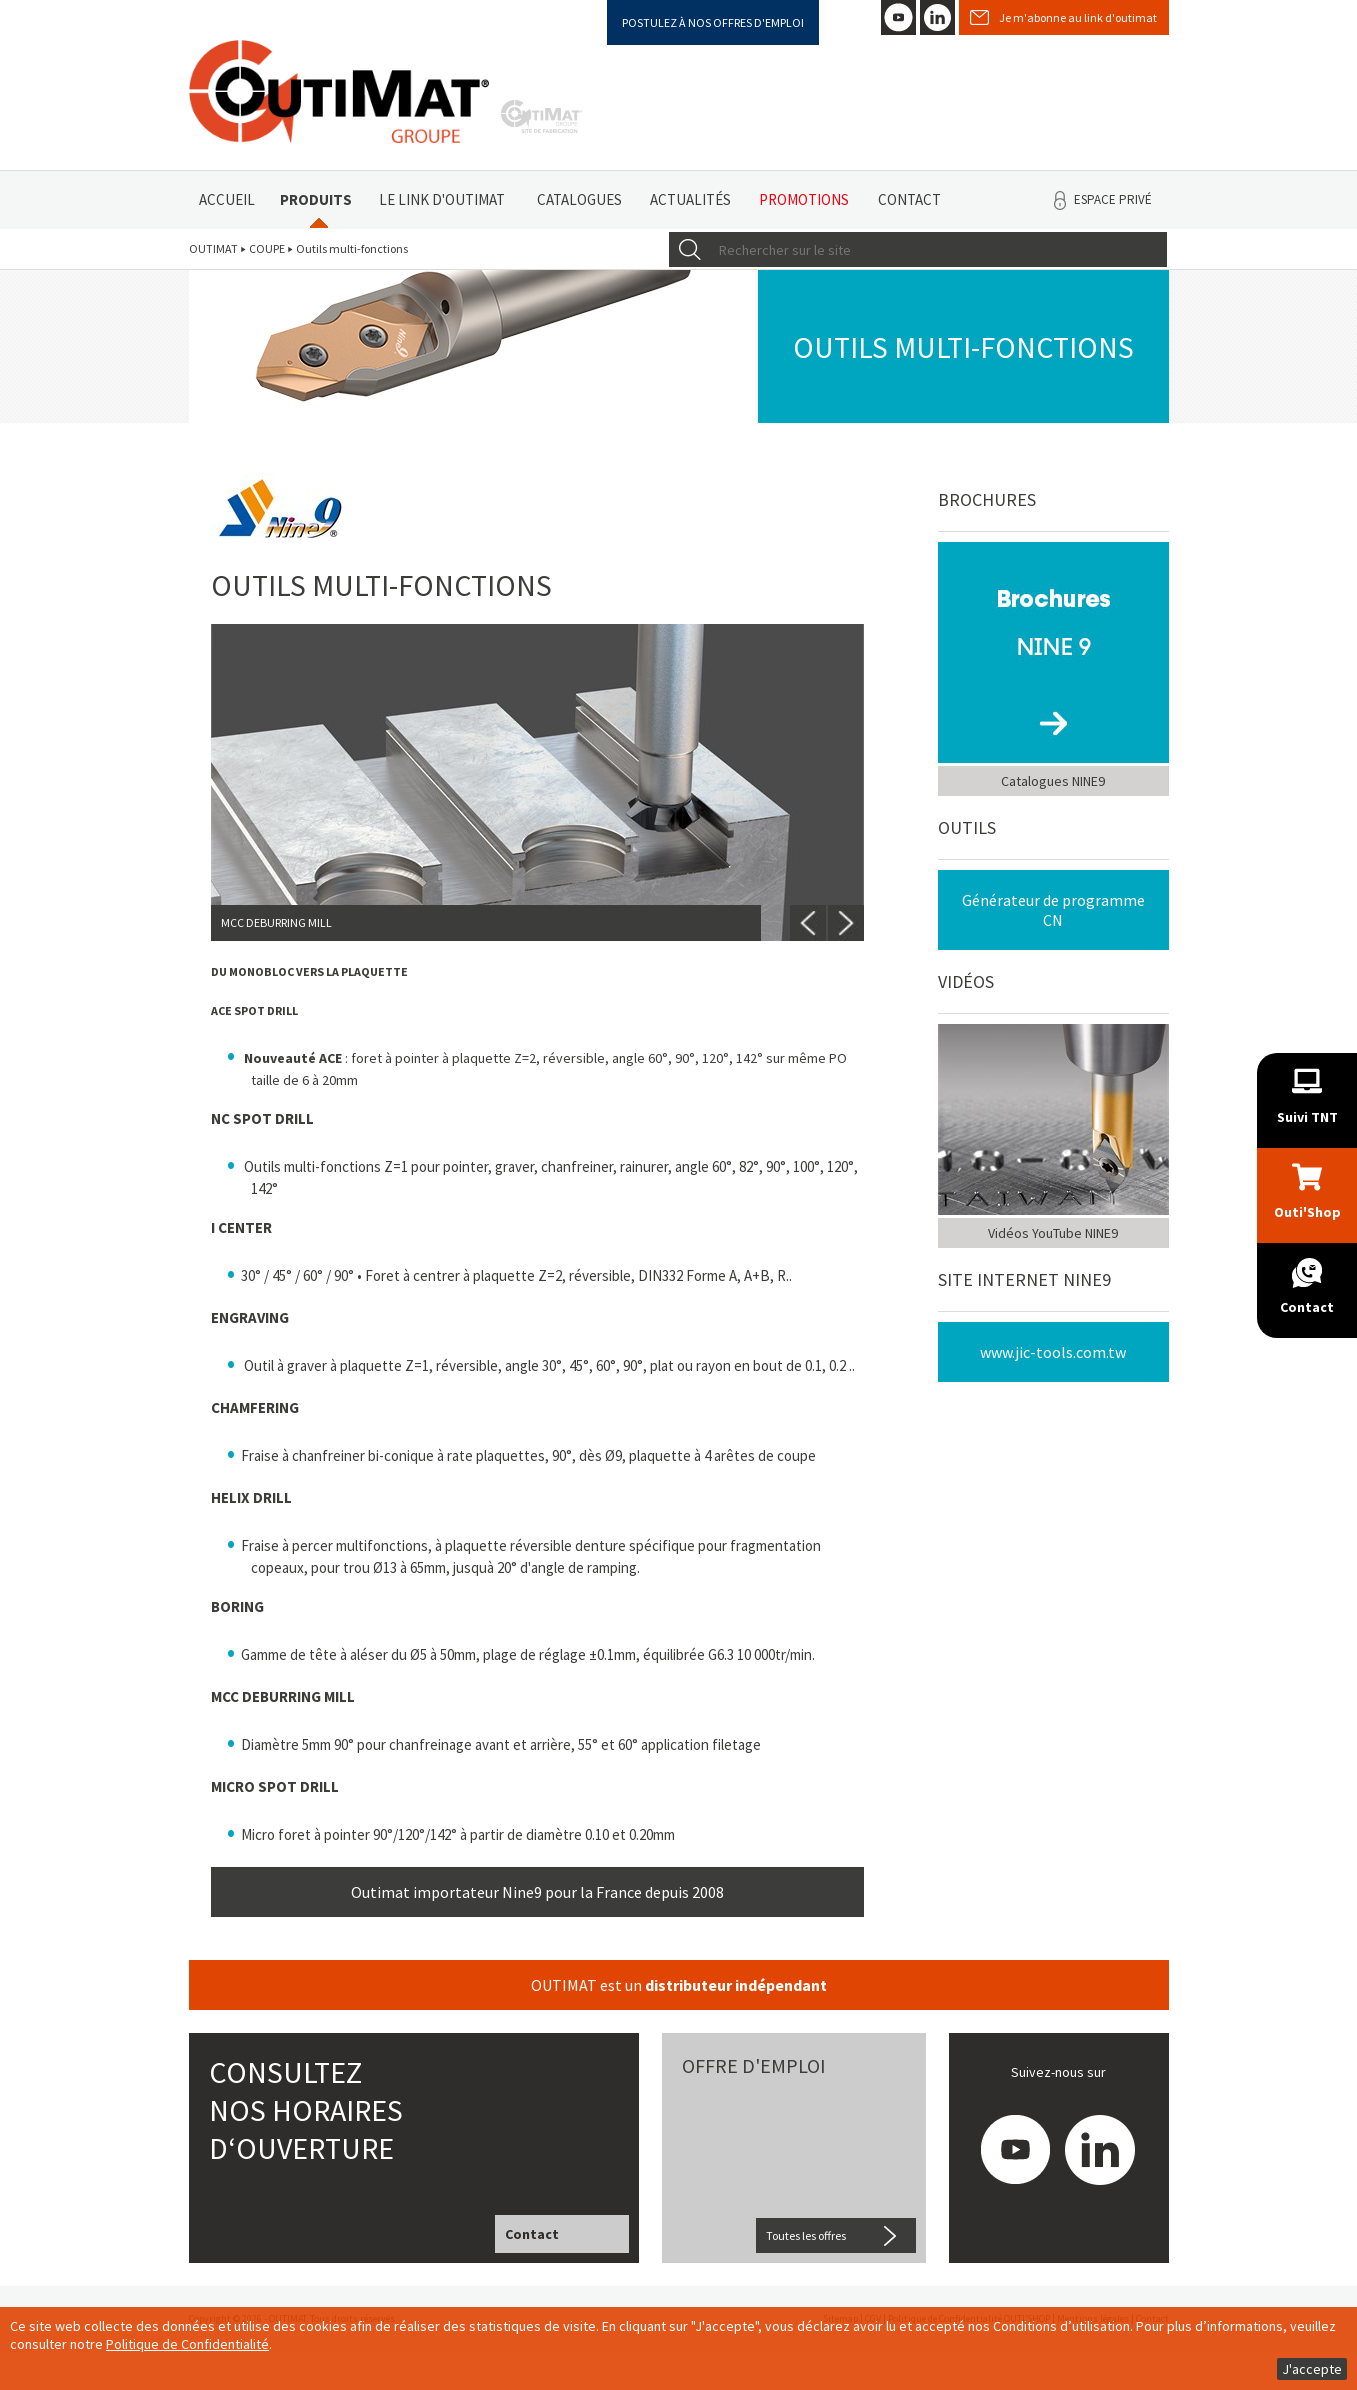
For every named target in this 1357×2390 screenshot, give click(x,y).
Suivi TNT (1307, 1117)
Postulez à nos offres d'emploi (713, 22)
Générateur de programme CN (1053, 910)
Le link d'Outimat (442, 199)
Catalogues (579, 199)
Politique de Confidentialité (187, 2344)
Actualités (690, 199)
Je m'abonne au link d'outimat (1078, 17)
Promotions (804, 199)
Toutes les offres (806, 2235)
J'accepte (1312, 2369)
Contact (909, 199)
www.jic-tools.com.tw (1053, 1352)
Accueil (227, 199)
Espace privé (1113, 199)
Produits (316, 199)
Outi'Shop (1307, 1212)
